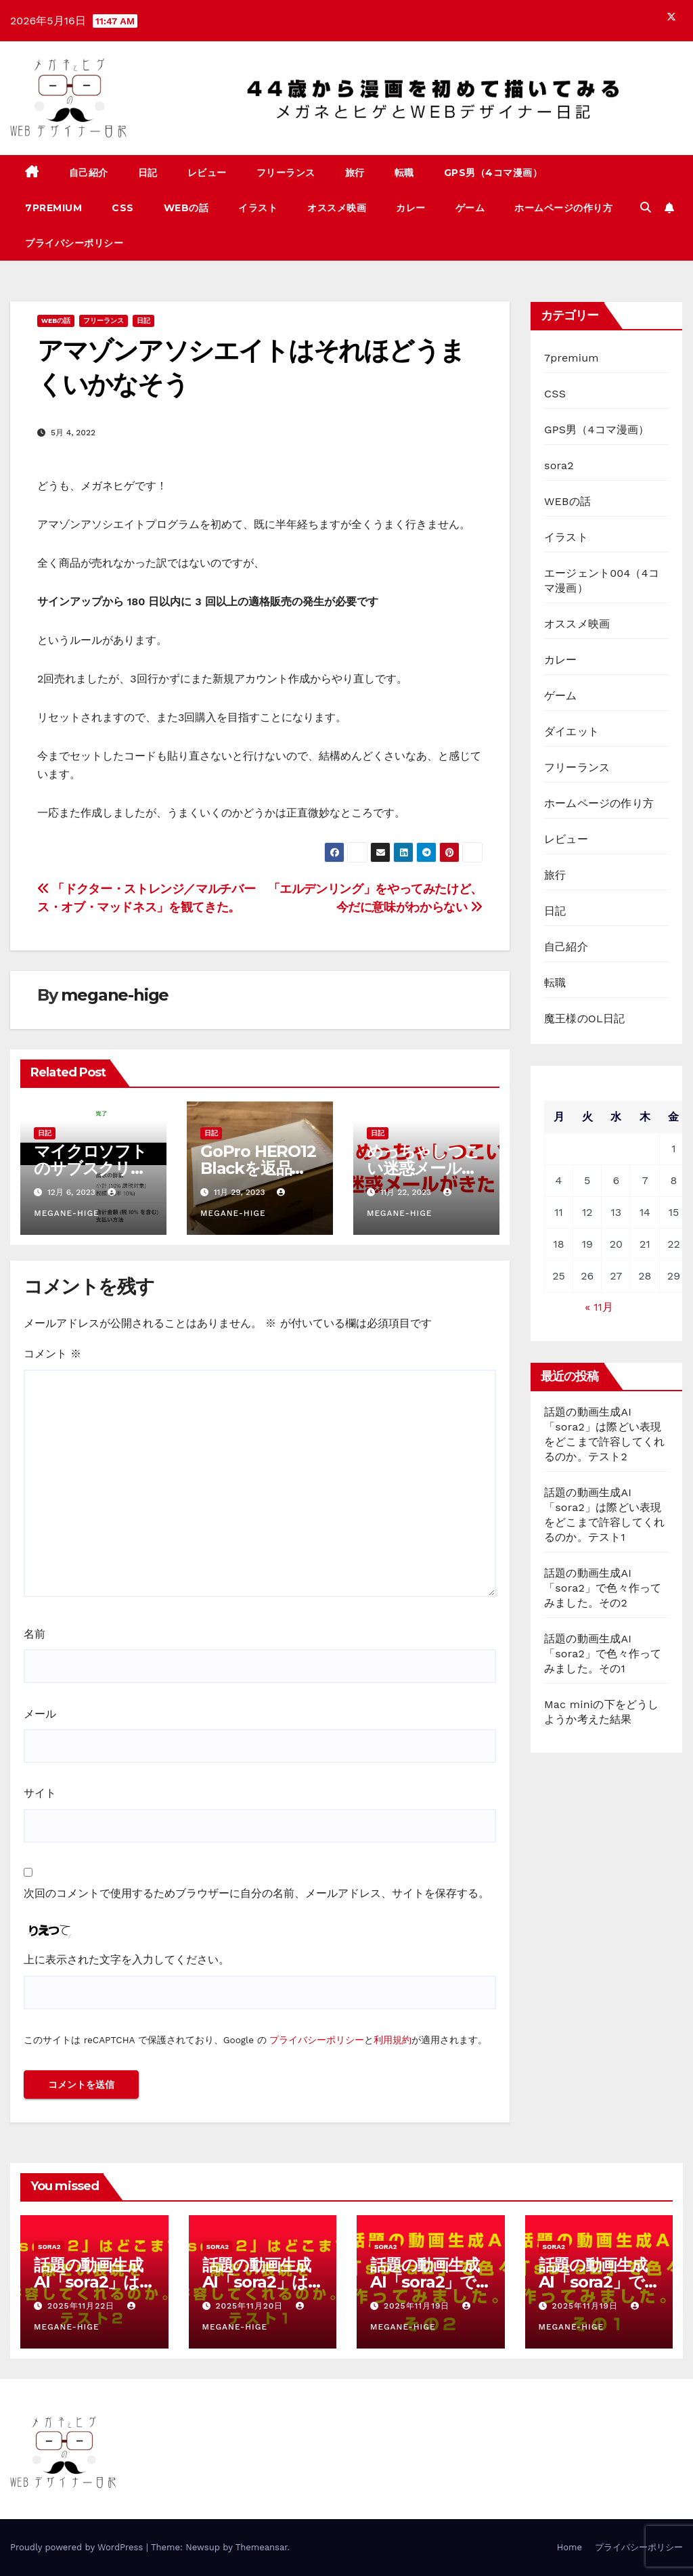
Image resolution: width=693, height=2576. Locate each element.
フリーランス (285, 173)
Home (569, 2547)
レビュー (207, 173)
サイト (40, 1793)
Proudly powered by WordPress (78, 2547)
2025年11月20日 (250, 2306)
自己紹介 (88, 173)
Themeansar (262, 2547)
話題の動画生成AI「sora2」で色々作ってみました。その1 (602, 1653)
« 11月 (599, 1307)
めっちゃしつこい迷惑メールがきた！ (423, 1168)
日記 (148, 173)
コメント (52, 1353)
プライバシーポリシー (74, 243)
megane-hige (115, 995)
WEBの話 (186, 208)
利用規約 (392, 2039)
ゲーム (470, 208)
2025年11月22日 (82, 2306)
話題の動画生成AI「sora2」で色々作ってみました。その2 (602, 1588)
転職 (404, 173)
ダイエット (571, 731)
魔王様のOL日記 (584, 1018)
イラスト (257, 208)
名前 (34, 1634)
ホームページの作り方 (563, 208)
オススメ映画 (336, 208)
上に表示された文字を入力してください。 (126, 1959)
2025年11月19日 (418, 2306)
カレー (411, 208)
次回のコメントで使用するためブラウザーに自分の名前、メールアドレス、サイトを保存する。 (256, 1893)
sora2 (559, 465)
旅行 (355, 173)
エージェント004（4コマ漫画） (601, 580)
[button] (645, 207)
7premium (53, 208)
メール (40, 1713)
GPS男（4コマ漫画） (493, 173)
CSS (123, 208)
